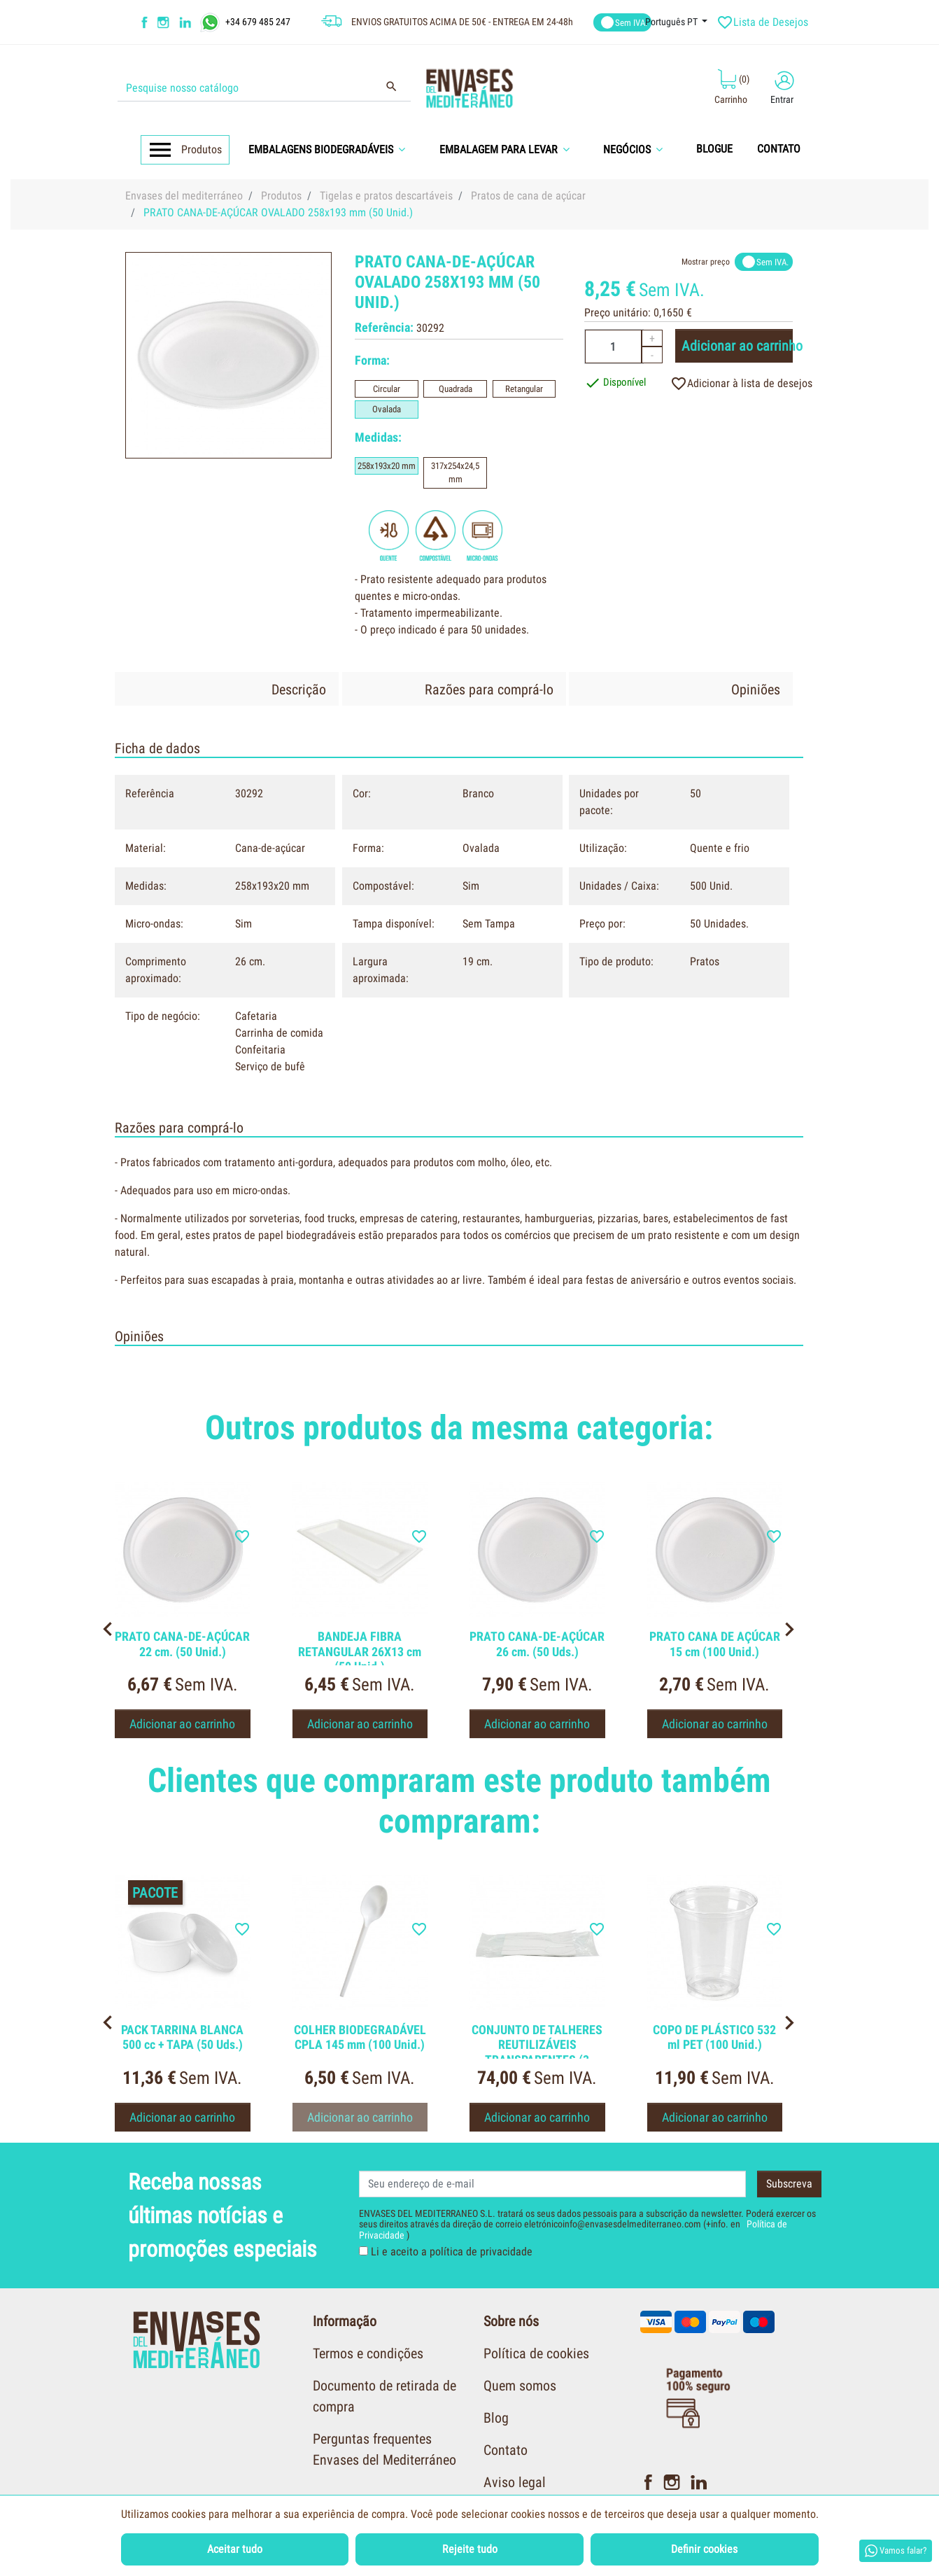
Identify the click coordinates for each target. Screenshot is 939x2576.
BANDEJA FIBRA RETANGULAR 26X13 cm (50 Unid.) (359, 1651)
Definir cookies (704, 2549)
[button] (331, 149)
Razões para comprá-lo (489, 689)
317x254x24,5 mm (455, 473)
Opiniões (755, 689)
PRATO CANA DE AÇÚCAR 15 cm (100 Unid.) (714, 1644)
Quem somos (519, 2385)
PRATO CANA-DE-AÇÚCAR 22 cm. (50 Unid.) (182, 1644)
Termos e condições (368, 2353)
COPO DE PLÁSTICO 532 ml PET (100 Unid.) (714, 2037)
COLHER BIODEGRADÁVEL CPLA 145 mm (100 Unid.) (360, 2037)
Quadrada (455, 389)
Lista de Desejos (763, 22)
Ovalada (386, 409)
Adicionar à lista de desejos (741, 383)
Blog (496, 2417)
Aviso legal (514, 2482)
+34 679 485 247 (257, 21)
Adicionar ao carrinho (737, 345)
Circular (386, 389)
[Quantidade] (613, 346)
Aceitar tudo (234, 2549)
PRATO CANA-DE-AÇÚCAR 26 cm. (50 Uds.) (537, 1644)
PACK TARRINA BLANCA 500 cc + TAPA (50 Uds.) (182, 2037)
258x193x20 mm (387, 466)
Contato (505, 2450)
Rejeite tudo (469, 2549)
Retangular (524, 389)
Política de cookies (536, 2353)
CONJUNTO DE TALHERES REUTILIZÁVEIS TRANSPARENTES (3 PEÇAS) (537, 2052)
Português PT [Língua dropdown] (672, 21)
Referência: (384, 327)
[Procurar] (264, 88)
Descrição (298, 689)
